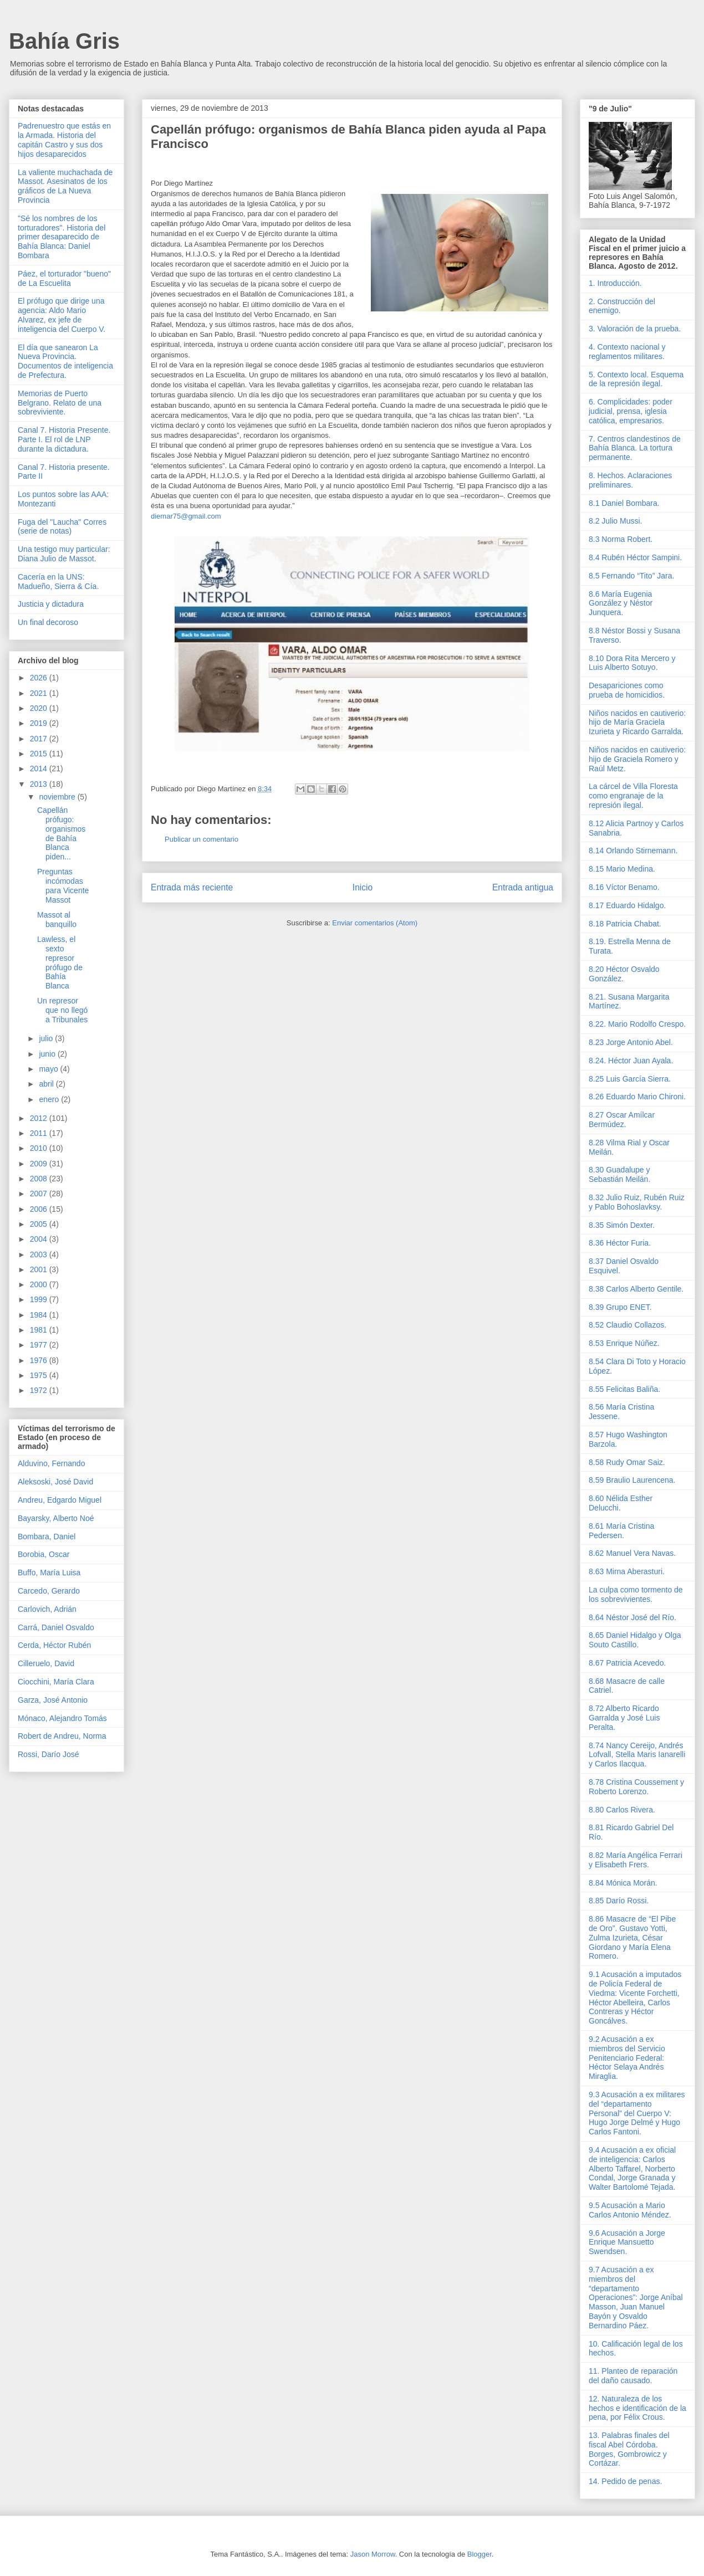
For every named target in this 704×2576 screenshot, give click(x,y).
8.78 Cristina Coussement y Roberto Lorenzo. (636, 1787)
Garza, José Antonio (53, 1700)
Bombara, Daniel (46, 1536)
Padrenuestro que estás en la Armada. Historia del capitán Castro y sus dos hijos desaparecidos (64, 139)
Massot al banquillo (56, 919)
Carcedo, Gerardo (49, 1590)
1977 (39, 1344)
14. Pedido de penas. (625, 2481)
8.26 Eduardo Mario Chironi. (637, 1096)
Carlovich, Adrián (47, 1609)
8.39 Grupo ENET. (620, 1307)
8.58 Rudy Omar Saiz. (627, 1462)
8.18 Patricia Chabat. (625, 923)
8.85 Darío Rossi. (619, 1900)
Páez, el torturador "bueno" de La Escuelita (64, 278)
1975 (39, 1375)
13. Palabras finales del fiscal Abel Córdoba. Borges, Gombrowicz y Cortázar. (629, 2449)
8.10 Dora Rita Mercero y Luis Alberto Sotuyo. (632, 663)
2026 (39, 677)
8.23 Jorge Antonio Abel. (631, 1042)
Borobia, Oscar (43, 1554)
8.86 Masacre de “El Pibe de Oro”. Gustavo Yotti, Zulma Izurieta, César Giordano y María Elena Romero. (632, 1937)
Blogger (479, 2554)
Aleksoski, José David (55, 1481)
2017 (39, 738)
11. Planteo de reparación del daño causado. (633, 2376)
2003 (39, 1254)
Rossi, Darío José (48, 1754)
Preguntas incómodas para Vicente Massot (63, 885)
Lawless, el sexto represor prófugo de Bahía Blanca (60, 962)
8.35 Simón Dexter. (622, 1225)
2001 (39, 1269)
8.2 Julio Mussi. (615, 520)
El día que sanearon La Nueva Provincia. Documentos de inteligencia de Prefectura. (65, 361)
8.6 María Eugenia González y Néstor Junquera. (620, 603)
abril (47, 1083)
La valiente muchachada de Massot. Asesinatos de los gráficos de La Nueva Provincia (65, 186)
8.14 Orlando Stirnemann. (633, 850)
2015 (39, 753)
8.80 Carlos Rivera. (622, 1809)
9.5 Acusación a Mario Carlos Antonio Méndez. (630, 2210)
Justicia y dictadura (51, 604)
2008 (39, 1178)
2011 (39, 1133)
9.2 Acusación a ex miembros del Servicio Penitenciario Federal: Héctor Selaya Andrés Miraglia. (627, 2058)
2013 (39, 784)
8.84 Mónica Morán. (623, 1882)
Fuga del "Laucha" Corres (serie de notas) (62, 527)
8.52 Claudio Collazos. (627, 1324)
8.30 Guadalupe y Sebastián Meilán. (619, 1174)
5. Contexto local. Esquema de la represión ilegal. (636, 379)
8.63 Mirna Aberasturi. (627, 1571)
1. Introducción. (615, 283)
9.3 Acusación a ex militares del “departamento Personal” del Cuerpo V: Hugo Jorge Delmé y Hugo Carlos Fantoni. (637, 2113)
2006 (39, 1209)
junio (48, 1053)
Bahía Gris (64, 41)
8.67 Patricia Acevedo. (627, 1662)
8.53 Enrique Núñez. (624, 1343)
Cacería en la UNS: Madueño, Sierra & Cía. (58, 581)
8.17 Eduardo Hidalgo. (627, 905)
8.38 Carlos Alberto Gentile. (636, 1288)
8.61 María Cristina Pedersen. (621, 1531)
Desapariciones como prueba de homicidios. (627, 690)
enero (50, 1099)
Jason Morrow (372, 2554)
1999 (39, 1299)
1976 (39, 1360)
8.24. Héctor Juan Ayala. (631, 1060)
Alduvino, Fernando (51, 1463)
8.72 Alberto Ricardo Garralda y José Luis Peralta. (624, 1718)
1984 (39, 1314)
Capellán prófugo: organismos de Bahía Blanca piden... (61, 833)
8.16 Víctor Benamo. (624, 887)
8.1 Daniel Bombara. (624, 503)
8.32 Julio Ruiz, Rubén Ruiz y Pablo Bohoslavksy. (637, 1202)
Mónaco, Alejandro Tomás (62, 1718)
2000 (39, 1284)
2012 (39, 1118)
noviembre (58, 796)
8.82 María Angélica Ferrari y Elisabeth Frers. (635, 1860)
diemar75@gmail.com (186, 516)
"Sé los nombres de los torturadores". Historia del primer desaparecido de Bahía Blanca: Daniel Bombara (61, 237)
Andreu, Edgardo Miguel (59, 1500)
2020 (39, 708)
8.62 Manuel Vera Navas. (632, 1553)
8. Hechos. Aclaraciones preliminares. (630, 480)
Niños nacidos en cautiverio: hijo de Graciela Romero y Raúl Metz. (637, 759)
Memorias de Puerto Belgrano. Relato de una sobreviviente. (59, 403)
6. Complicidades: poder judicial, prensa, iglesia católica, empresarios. (630, 411)
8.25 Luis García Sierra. (630, 1078)
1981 (39, 1329)
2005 (39, 1224)
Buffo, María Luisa (49, 1572)
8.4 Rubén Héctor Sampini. (635, 557)
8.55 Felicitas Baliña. (624, 1389)
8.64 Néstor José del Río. (632, 1617)
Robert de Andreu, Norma (62, 1736)
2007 (39, 1193)
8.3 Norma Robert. (620, 539)
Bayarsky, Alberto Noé (56, 1518)
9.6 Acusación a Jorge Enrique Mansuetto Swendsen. (627, 2242)
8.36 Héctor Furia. (620, 1242)
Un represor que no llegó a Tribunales (62, 1010)
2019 (39, 723)
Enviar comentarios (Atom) (374, 923)
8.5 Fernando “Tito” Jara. (631, 575)
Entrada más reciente (192, 887)
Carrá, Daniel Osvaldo (56, 1627)
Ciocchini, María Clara (56, 1681)
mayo (49, 1068)
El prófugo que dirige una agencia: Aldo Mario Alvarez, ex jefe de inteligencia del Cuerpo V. (61, 314)
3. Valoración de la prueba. (635, 328)
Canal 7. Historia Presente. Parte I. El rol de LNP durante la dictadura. (64, 439)
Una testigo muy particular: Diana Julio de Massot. (64, 554)
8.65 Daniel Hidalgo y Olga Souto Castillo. (635, 1640)
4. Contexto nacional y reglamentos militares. (627, 351)
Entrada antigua (522, 887)
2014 (39, 768)
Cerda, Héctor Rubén (54, 1645)
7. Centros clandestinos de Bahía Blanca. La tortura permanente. (635, 448)
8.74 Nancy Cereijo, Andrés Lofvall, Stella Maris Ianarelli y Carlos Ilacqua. (637, 1755)
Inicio (363, 887)
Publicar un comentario (201, 839)
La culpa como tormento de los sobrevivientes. (636, 1594)
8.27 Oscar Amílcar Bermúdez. (622, 1119)
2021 (39, 693)
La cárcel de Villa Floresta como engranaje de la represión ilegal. (633, 796)
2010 (39, 1148)
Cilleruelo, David (46, 1663)
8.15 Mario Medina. (622, 868)
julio (47, 1038)
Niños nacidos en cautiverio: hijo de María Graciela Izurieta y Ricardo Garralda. (637, 722)
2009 (39, 1163)
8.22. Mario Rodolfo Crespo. (637, 1024)
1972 (39, 1390)
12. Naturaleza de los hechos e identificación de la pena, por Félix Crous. (637, 2408)
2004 (39, 1239)
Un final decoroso (48, 622)
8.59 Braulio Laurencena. (632, 1480)
